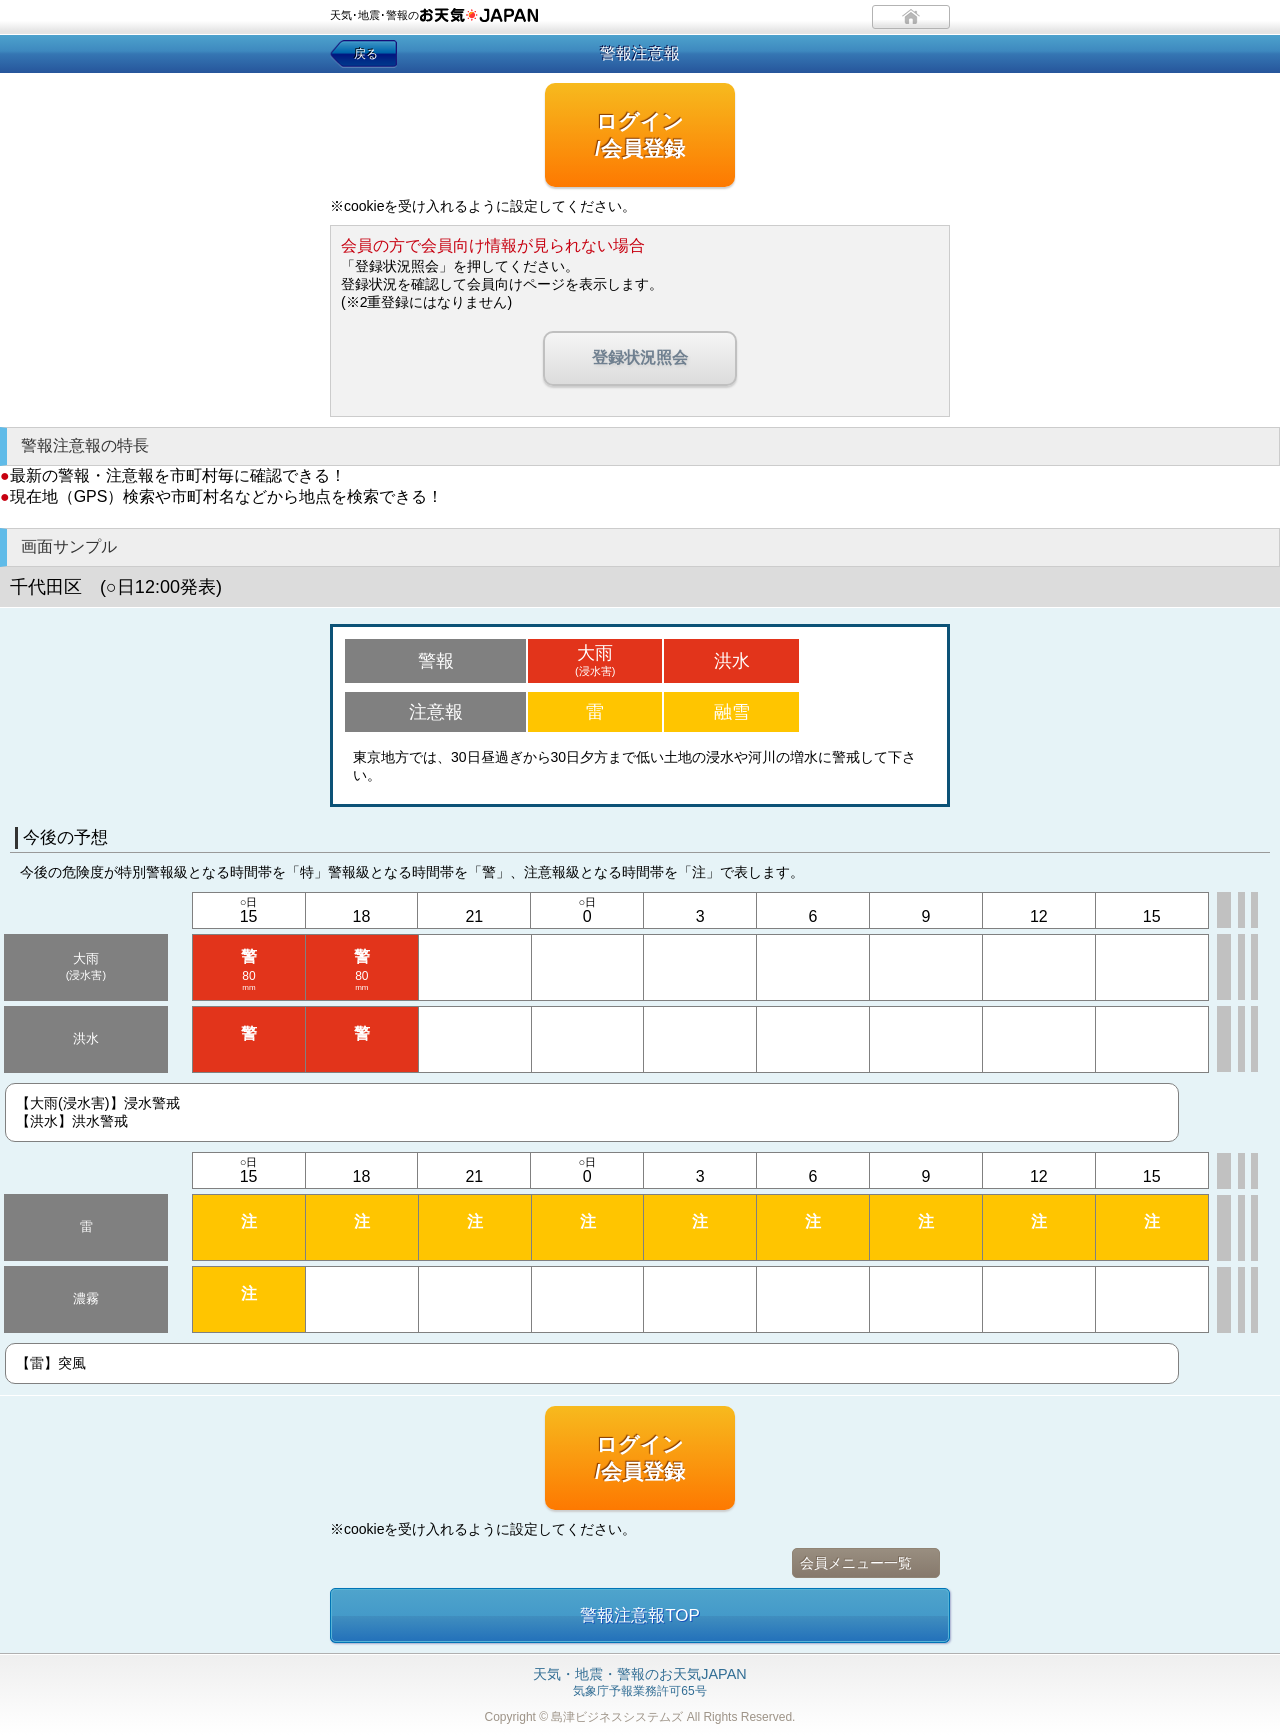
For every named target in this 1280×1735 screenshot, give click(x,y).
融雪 (732, 712)
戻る (366, 54)
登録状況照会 (640, 357)
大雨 (595, 660)
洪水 (732, 661)
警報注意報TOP (640, 1615)
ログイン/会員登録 (640, 135)
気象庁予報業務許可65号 (639, 1683)
